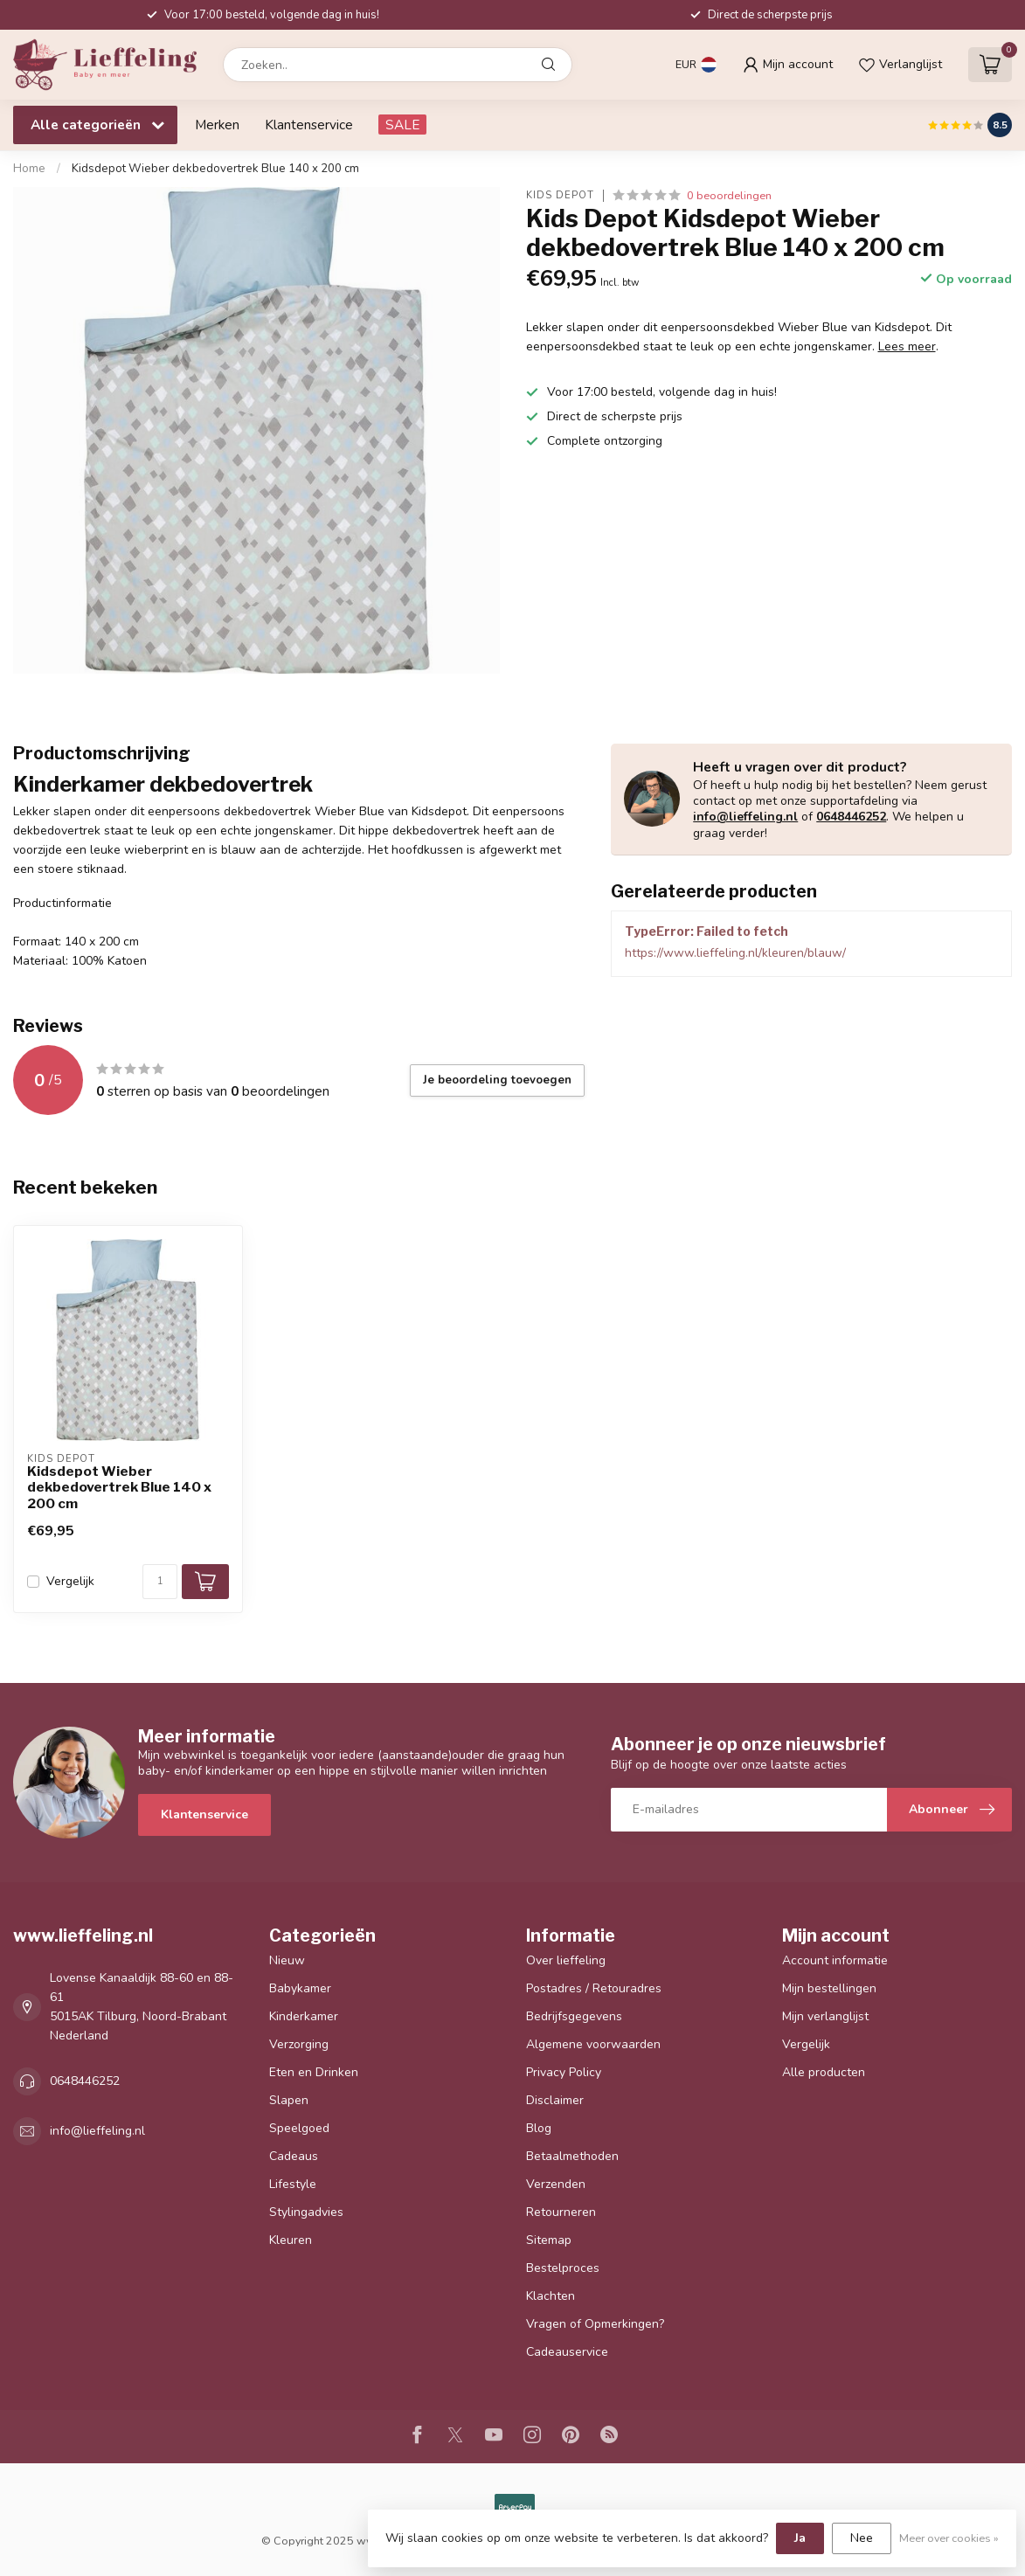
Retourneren (561, 2212)
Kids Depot (560, 195)
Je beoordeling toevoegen (497, 1080)
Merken (217, 124)
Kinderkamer (303, 2016)
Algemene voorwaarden (593, 2044)
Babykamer (300, 1988)
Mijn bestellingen (829, 1988)
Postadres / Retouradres (593, 1988)
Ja (800, 2538)
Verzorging (299, 2044)
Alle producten (823, 2072)
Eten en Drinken (313, 2072)
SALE (402, 124)
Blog (538, 2128)
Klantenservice (309, 124)
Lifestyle (292, 2184)
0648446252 (851, 816)
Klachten (550, 2296)
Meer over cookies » (949, 2538)
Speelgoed (299, 2128)
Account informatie (835, 1960)
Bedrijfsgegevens (574, 2016)
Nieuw (287, 1960)
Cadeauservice (567, 2352)
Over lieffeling (566, 1960)
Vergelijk (70, 1581)
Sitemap (548, 2240)
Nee (861, 2538)
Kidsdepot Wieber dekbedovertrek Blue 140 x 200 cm (215, 169)
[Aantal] (159, 1581)
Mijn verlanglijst (825, 2016)
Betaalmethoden (572, 2156)
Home (29, 169)
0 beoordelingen (729, 195)
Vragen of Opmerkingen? (595, 2324)
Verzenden (555, 2184)
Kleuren (290, 2240)
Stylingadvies (306, 2212)
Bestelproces (562, 2268)
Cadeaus (293, 2156)
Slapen (288, 2100)
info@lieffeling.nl (745, 816)
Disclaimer (555, 2100)
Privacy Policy (563, 2072)
